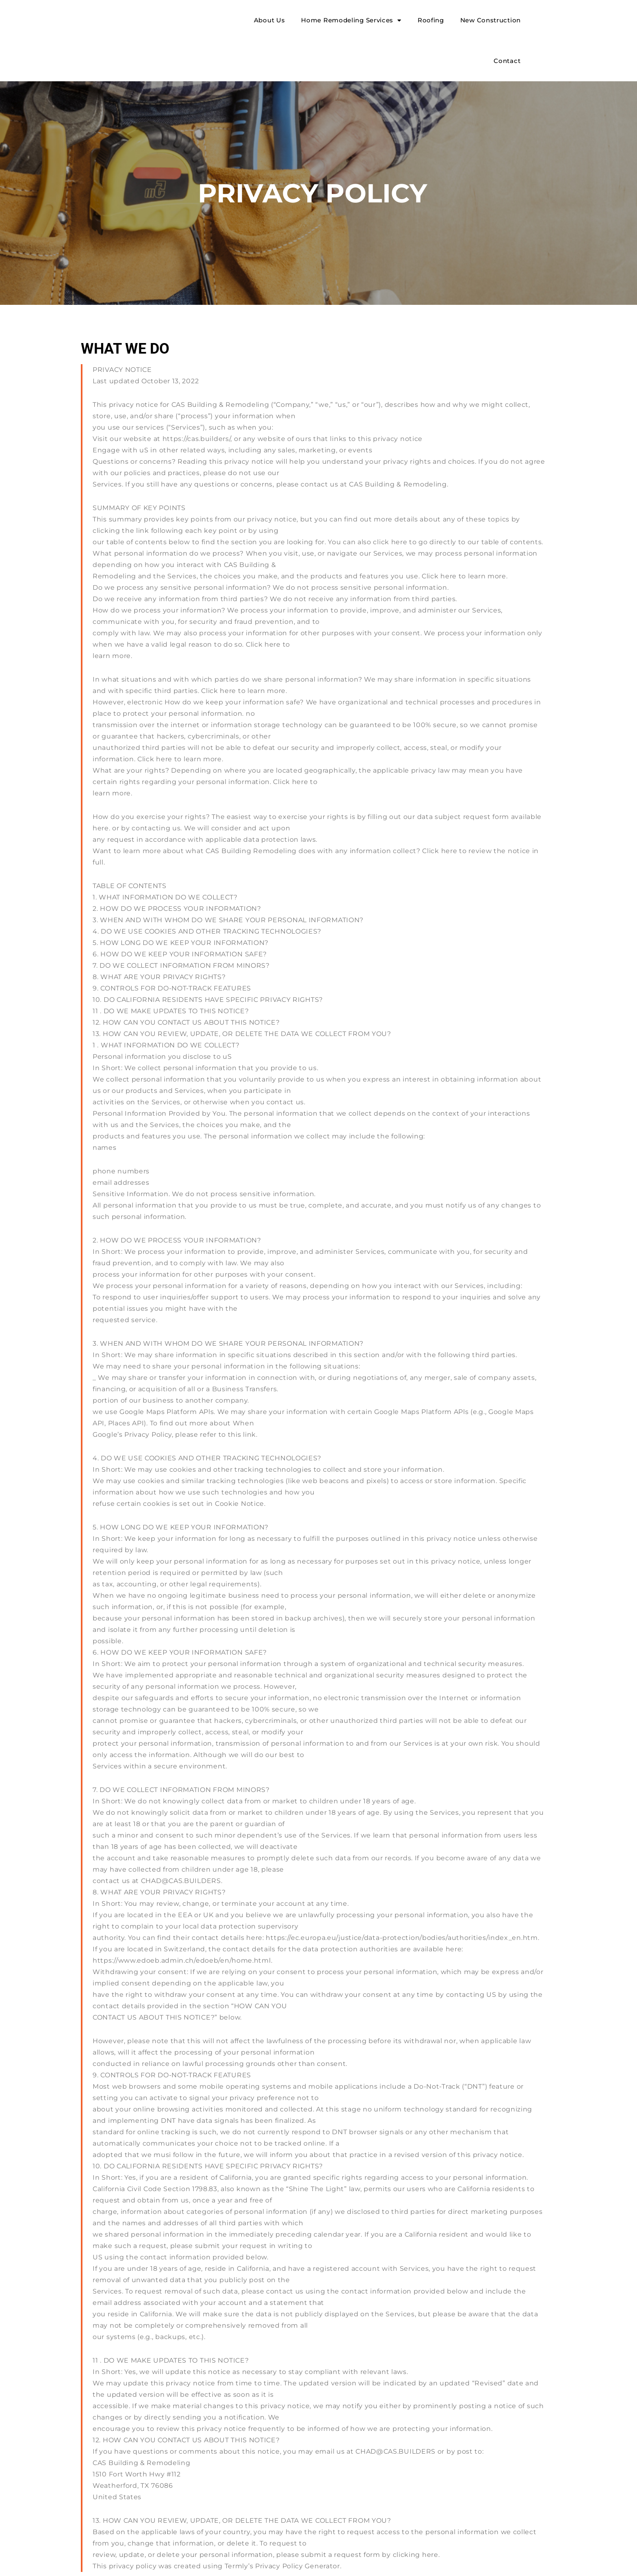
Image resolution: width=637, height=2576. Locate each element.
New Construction (490, 20)
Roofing (431, 20)
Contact (507, 61)
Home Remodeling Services (351, 20)
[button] (542, 41)
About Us (269, 20)
